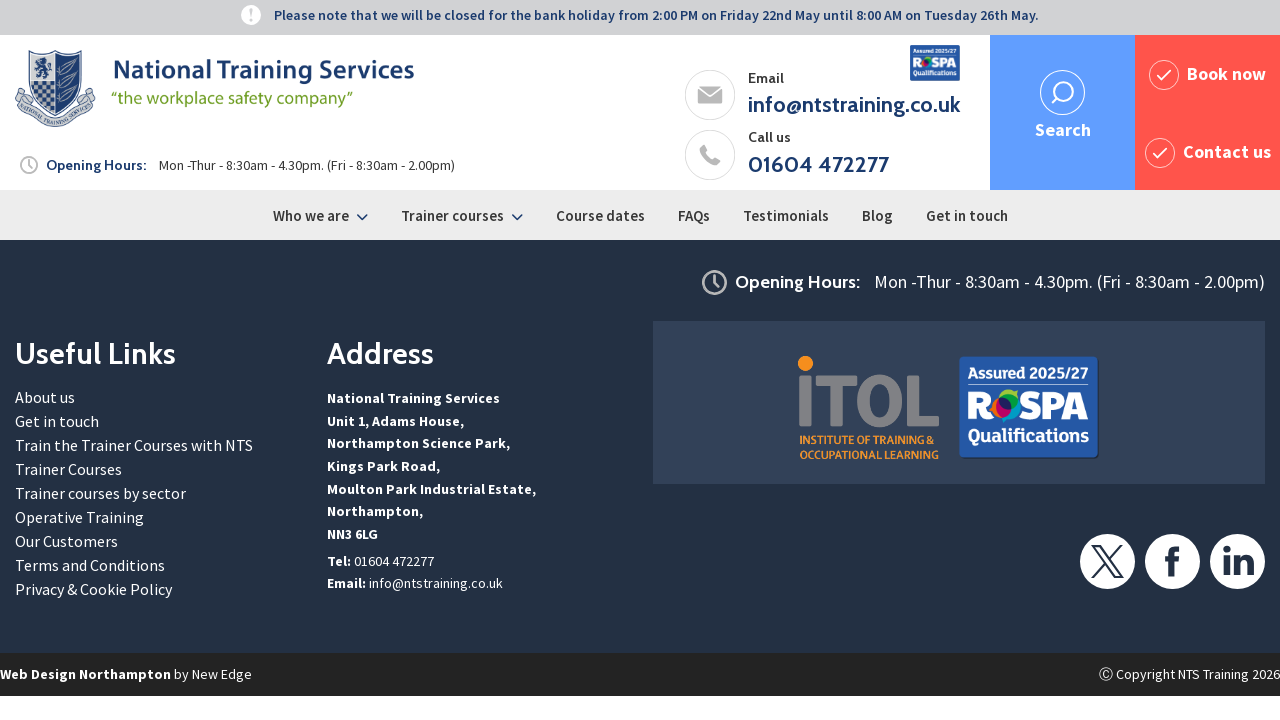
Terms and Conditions (90, 565)
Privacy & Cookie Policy (93, 589)
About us (45, 397)
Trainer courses (452, 215)
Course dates (600, 215)
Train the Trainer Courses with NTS (134, 445)
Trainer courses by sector (100, 493)
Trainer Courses (68, 469)
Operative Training (79, 517)
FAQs (694, 215)
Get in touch (967, 215)
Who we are (311, 215)
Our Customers (66, 541)
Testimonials (786, 215)
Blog (877, 215)
